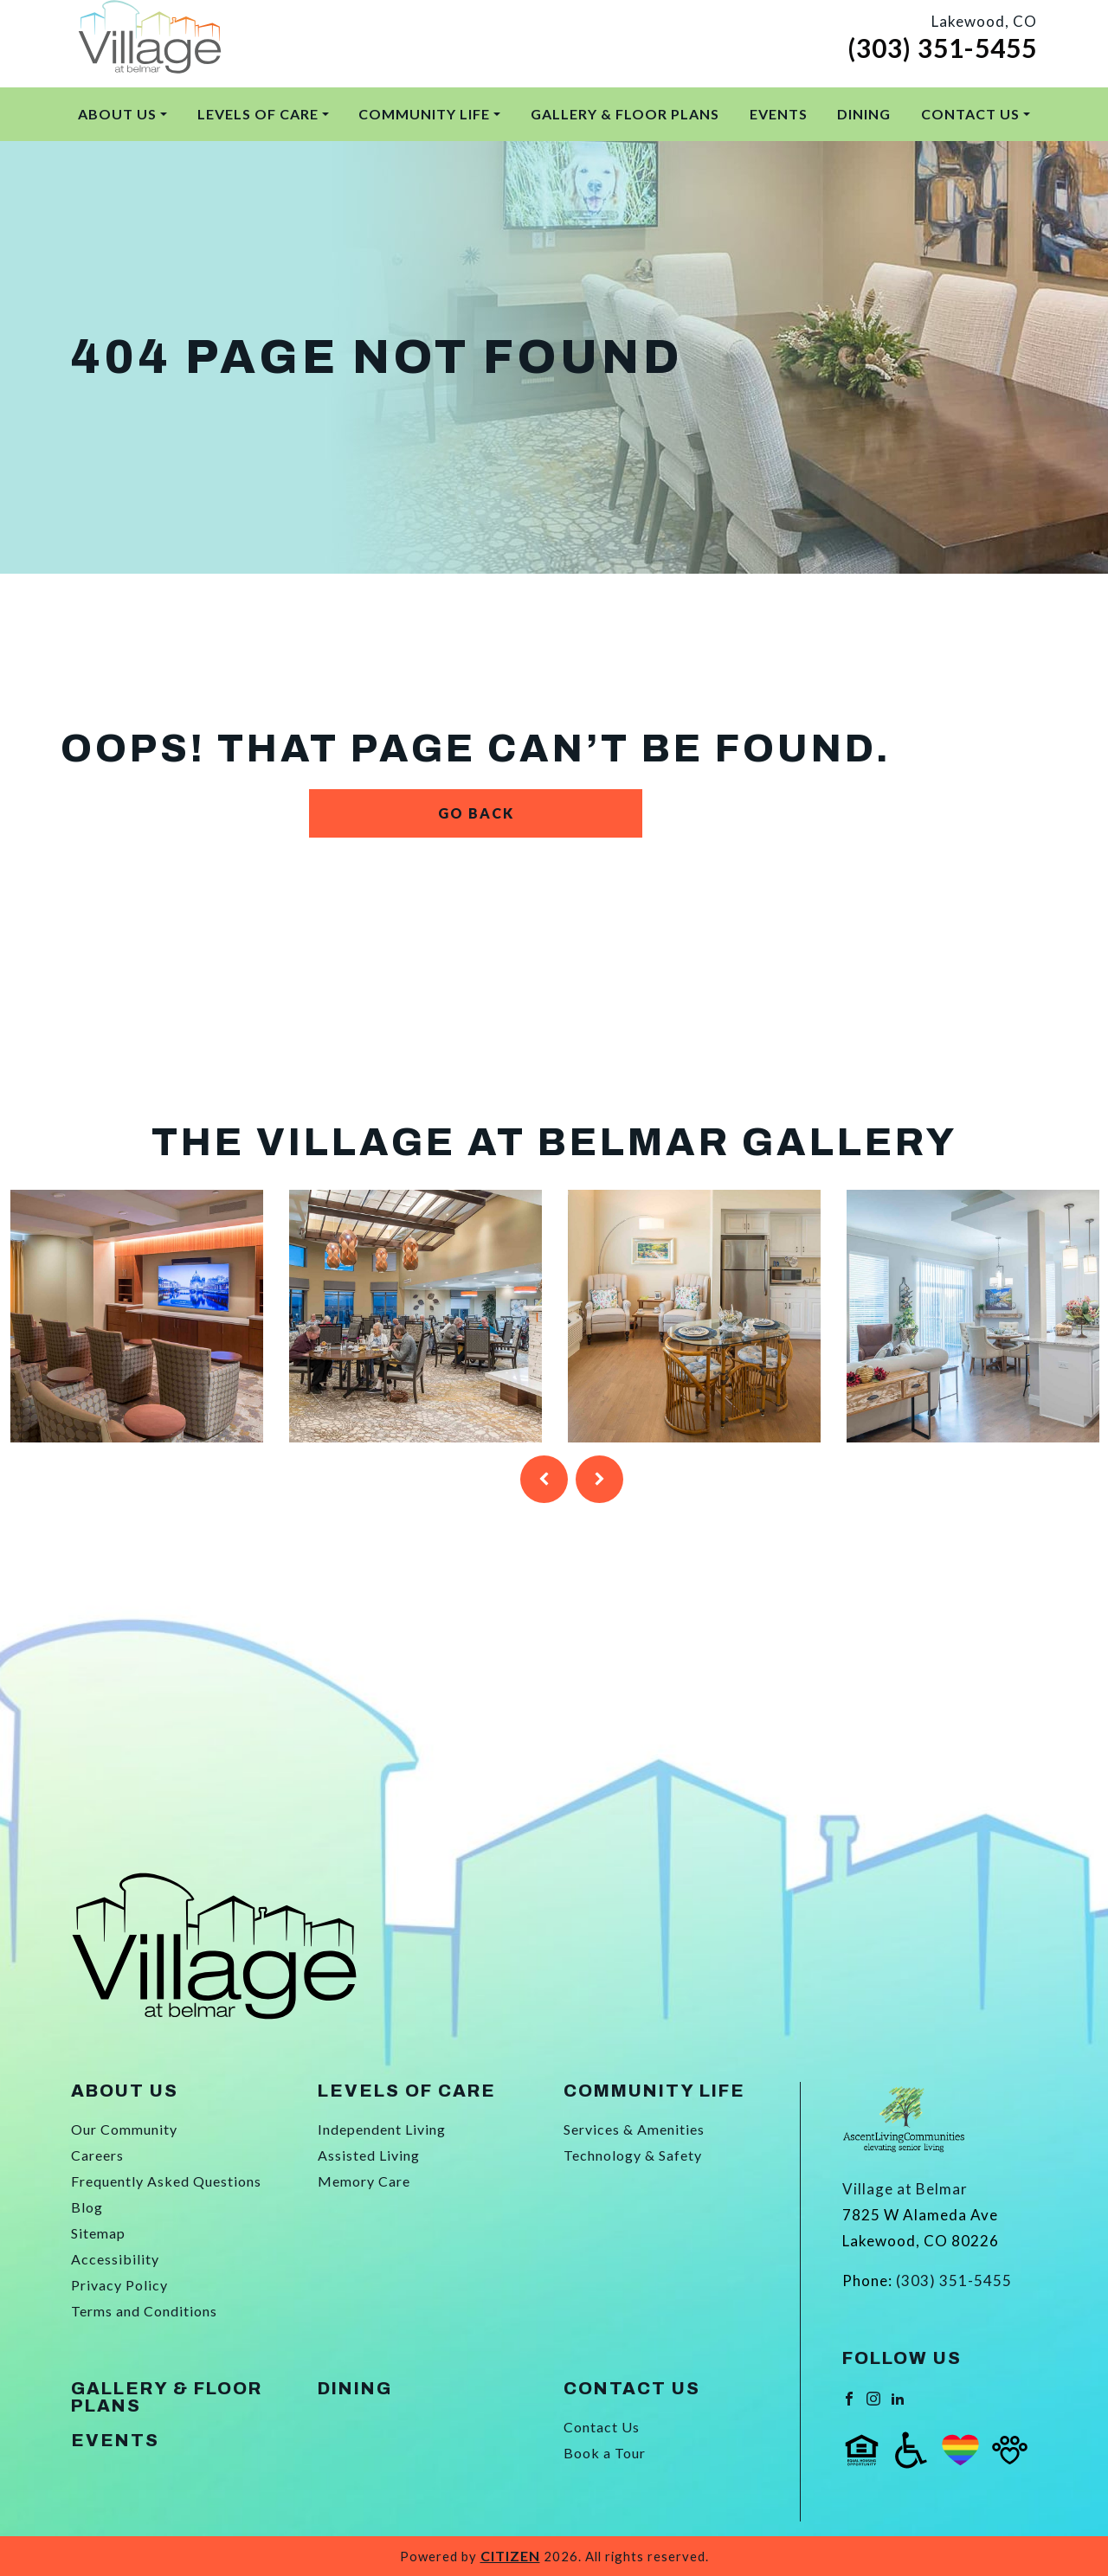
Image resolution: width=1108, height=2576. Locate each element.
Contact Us (970, 114)
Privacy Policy (119, 2285)
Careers (97, 2155)
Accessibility (115, 2259)
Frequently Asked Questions (166, 2181)
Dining (864, 114)
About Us (117, 114)
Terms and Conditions (144, 2311)
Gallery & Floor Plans (625, 114)
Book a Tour (605, 2452)
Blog (87, 2207)
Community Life (424, 114)
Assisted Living (369, 2155)
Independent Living (382, 2129)
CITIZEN (510, 2555)
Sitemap (98, 2233)
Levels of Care (258, 114)
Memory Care (364, 2181)
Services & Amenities (634, 2129)
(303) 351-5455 (942, 47)
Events (779, 114)
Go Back (476, 813)
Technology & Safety (633, 2155)
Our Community (124, 2129)
